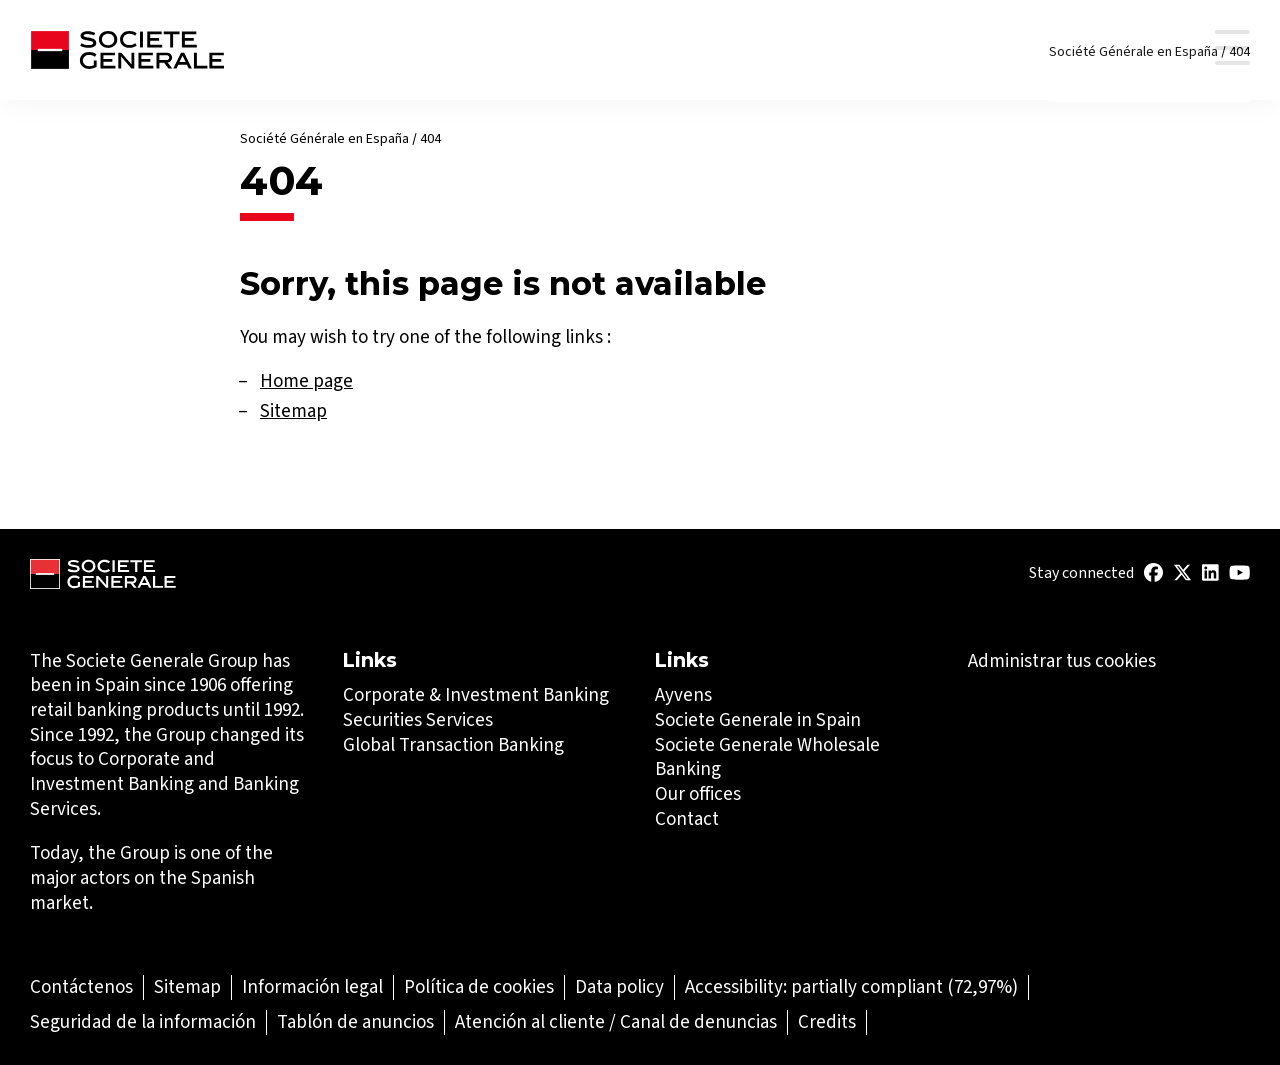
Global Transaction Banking (453, 744)
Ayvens (683, 694)
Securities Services (418, 719)
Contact (687, 818)
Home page (306, 380)
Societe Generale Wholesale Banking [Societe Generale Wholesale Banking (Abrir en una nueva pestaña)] (767, 757)
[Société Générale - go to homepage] (127, 50)
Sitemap (293, 410)
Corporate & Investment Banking (476, 694)
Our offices (698, 793)
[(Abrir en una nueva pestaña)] (1153, 572)
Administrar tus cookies (1062, 661)
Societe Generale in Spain (758, 719)
